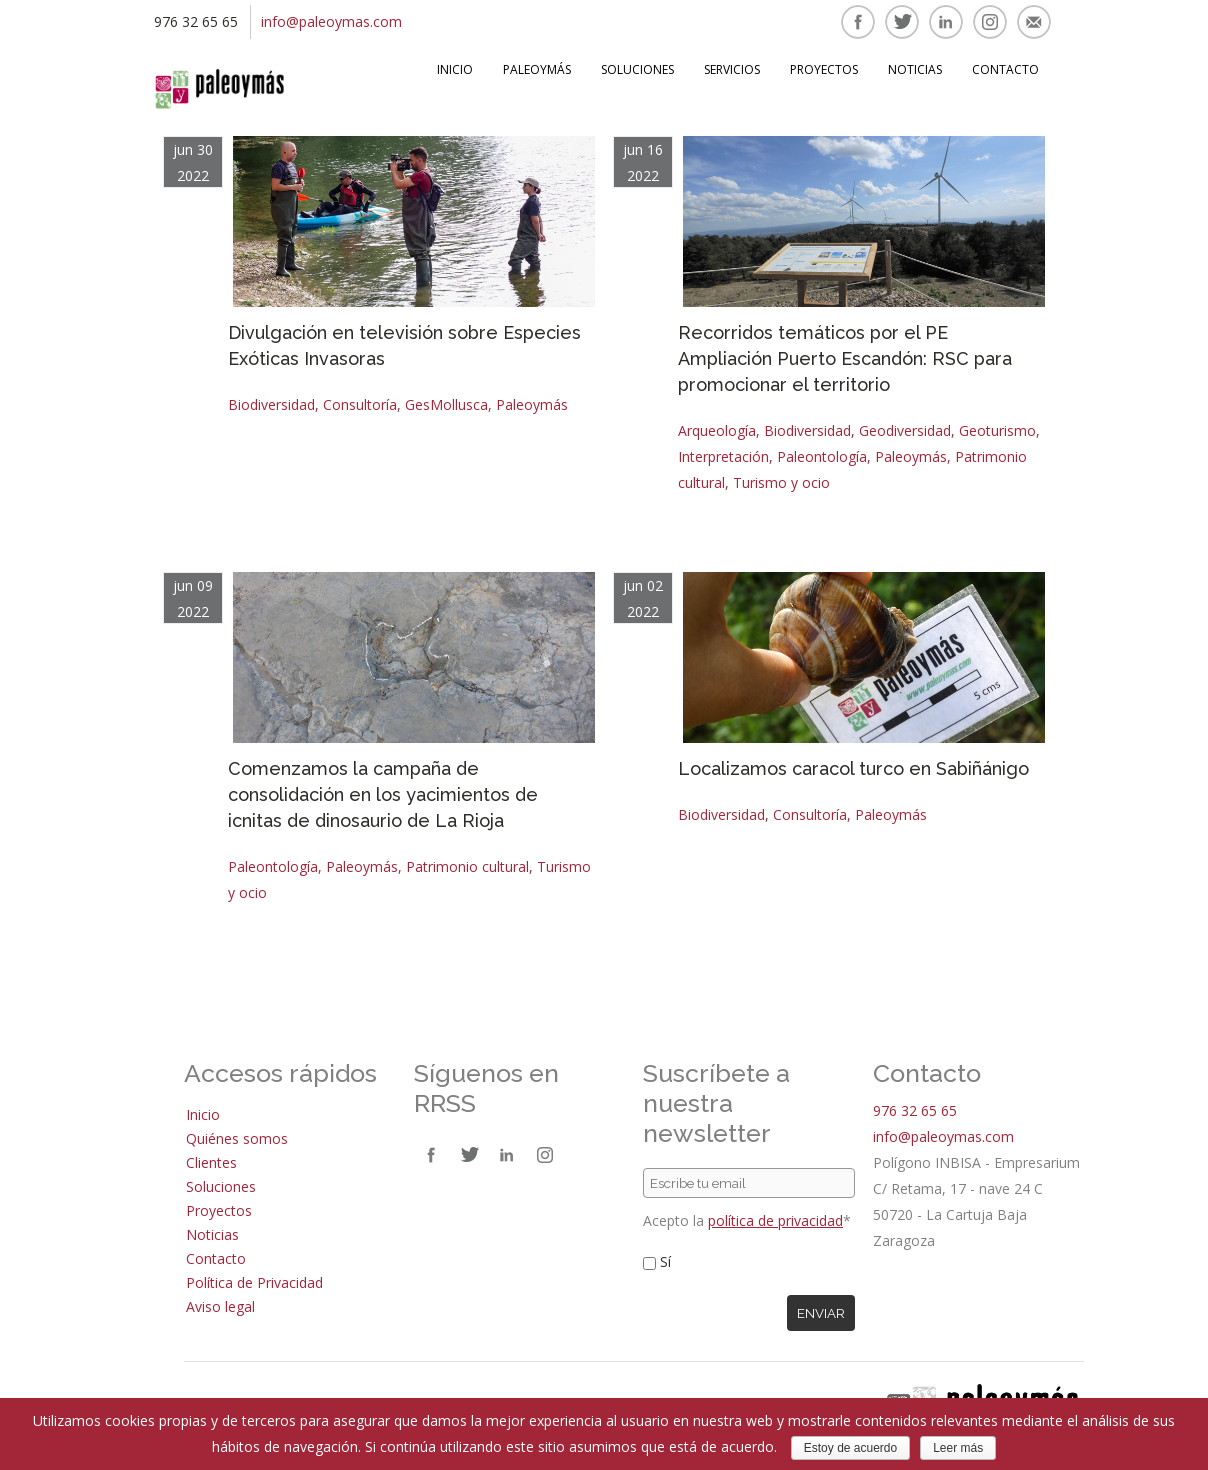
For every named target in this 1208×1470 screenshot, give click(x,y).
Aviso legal (220, 1306)
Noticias (915, 69)
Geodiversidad (905, 430)
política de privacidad (775, 1220)
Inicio (455, 69)
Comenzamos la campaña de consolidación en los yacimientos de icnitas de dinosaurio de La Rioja (383, 794)
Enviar (821, 1313)
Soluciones (637, 69)
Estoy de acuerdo (850, 1448)
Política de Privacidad (254, 1282)
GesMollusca (446, 404)
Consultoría (360, 404)
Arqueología (717, 430)
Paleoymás (537, 69)
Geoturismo (997, 430)
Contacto (1005, 69)
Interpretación (723, 456)
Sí (665, 1261)
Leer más (958, 1448)
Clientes (211, 1162)
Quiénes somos (237, 1138)
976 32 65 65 (915, 1110)
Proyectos (824, 69)
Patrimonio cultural (467, 866)
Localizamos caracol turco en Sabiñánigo (853, 768)
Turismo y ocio (781, 482)
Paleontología (822, 456)
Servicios (732, 69)
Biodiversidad (271, 404)
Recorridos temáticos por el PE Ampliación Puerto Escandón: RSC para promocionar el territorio (845, 358)
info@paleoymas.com (331, 21)
